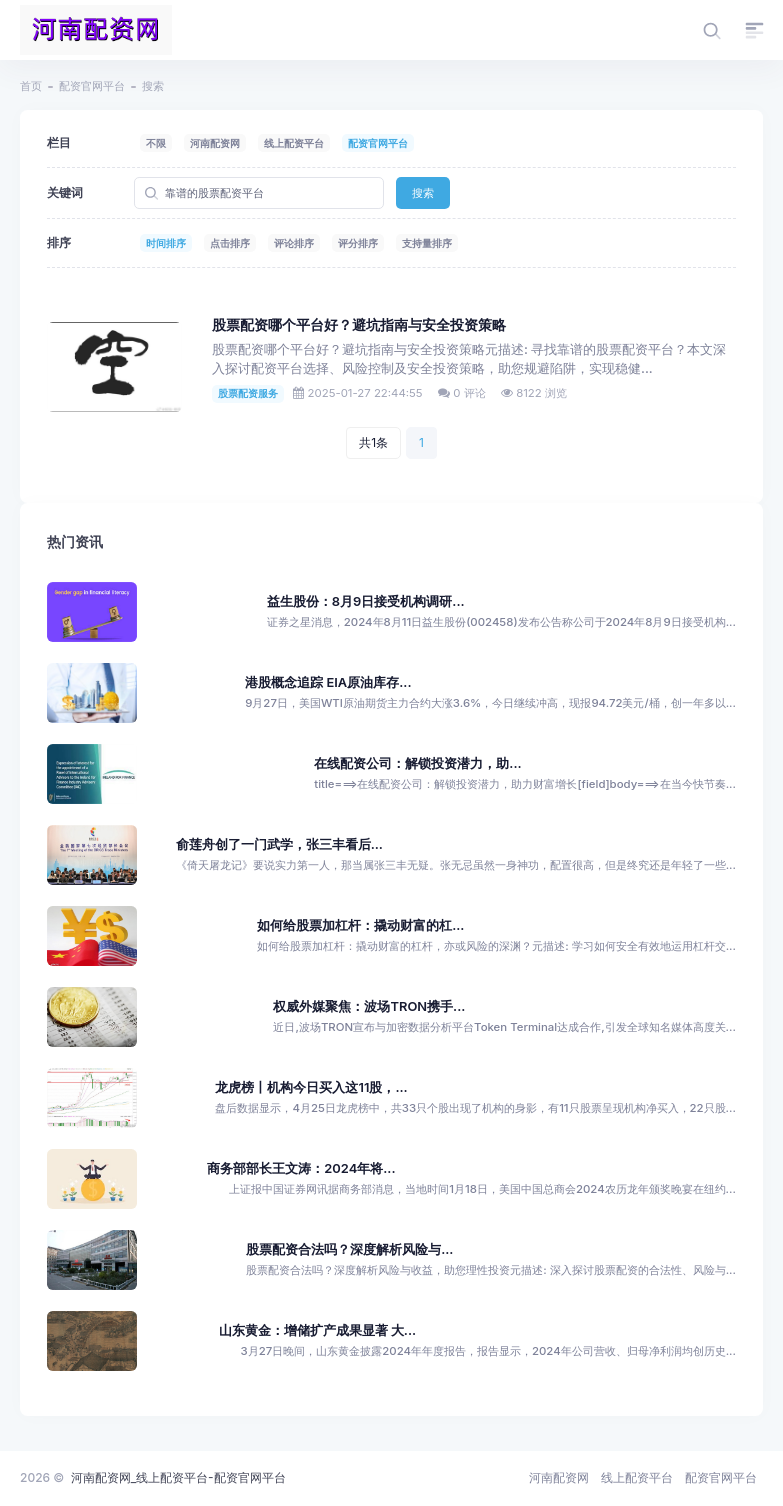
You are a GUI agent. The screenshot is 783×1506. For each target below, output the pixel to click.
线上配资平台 (294, 143)
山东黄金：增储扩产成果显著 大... (318, 1330)
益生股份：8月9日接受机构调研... (366, 601)
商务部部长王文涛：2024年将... (301, 1168)
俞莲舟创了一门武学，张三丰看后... (279, 844)
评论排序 (294, 243)
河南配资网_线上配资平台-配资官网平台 (178, 1477)
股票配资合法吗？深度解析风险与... (349, 1249)
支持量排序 (427, 243)
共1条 (373, 442)
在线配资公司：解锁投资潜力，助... (417, 763)
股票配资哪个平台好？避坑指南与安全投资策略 (359, 325)
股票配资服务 (248, 393)
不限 (156, 143)
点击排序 (230, 243)
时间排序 (166, 243)
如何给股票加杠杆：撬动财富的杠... (360, 925)
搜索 (423, 193)
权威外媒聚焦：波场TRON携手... (369, 1006)
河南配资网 (215, 143)
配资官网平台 (92, 86)
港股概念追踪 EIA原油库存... (328, 682)
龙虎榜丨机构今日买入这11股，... (311, 1087)
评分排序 (358, 243)
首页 (31, 86)
